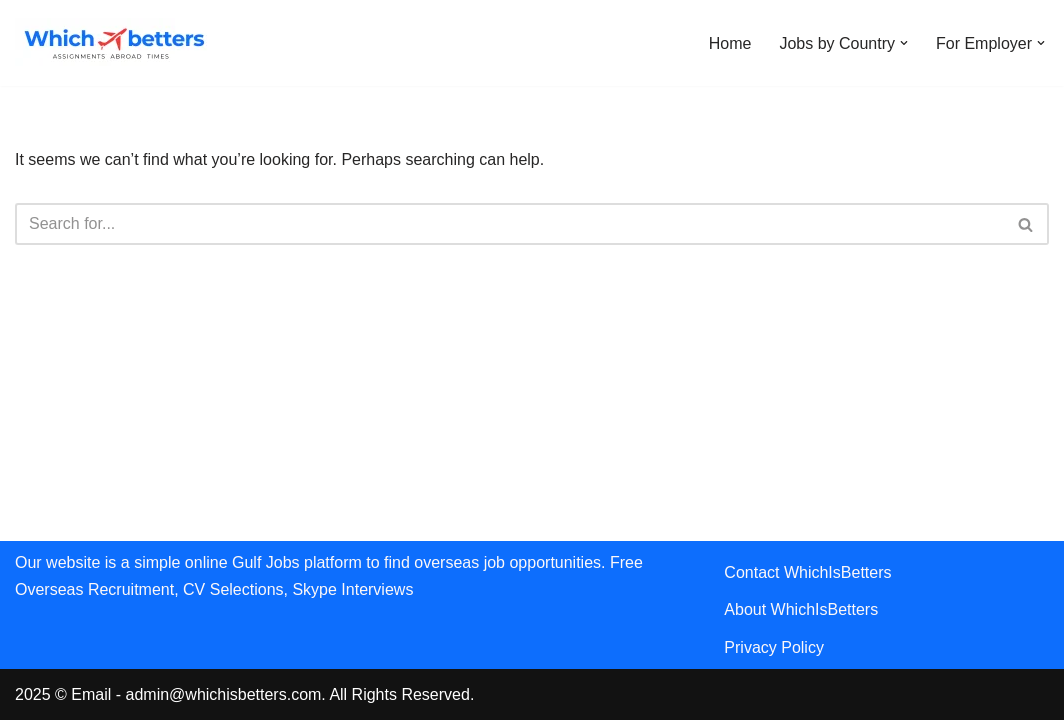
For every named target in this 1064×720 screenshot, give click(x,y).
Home (730, 43)
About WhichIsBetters (801, 609)
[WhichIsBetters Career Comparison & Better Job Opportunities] (115, 43)
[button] (904, 43)
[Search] (509, 224)
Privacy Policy (774, 647)
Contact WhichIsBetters (807, 572)
